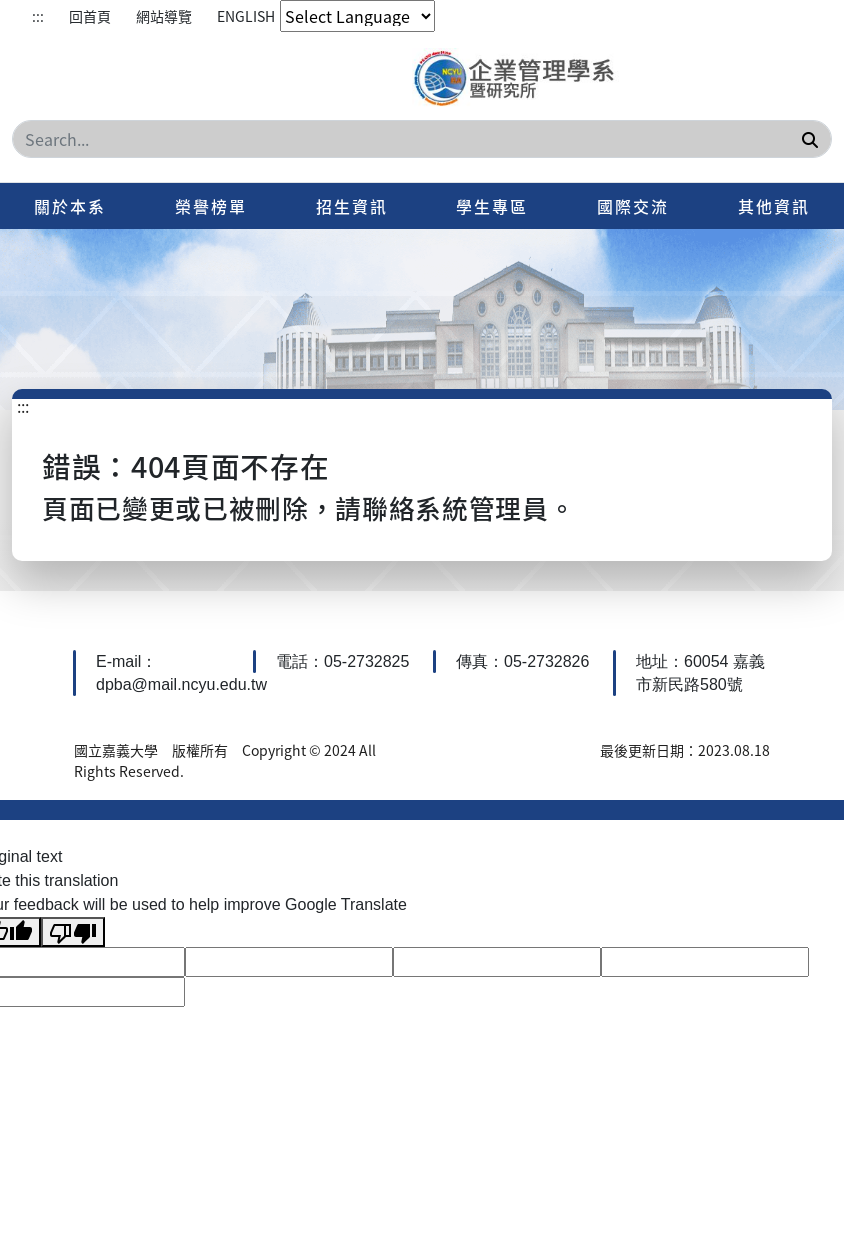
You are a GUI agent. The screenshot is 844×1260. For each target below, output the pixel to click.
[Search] (422, 139)
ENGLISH (246, 16)
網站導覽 (164, 16)
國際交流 (633, 206)
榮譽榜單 (211, 206)
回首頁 (90, 16)
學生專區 (492, 206)
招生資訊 (352, 206)
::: (38, 16)
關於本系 (70, 206)
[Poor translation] (73, 932)
